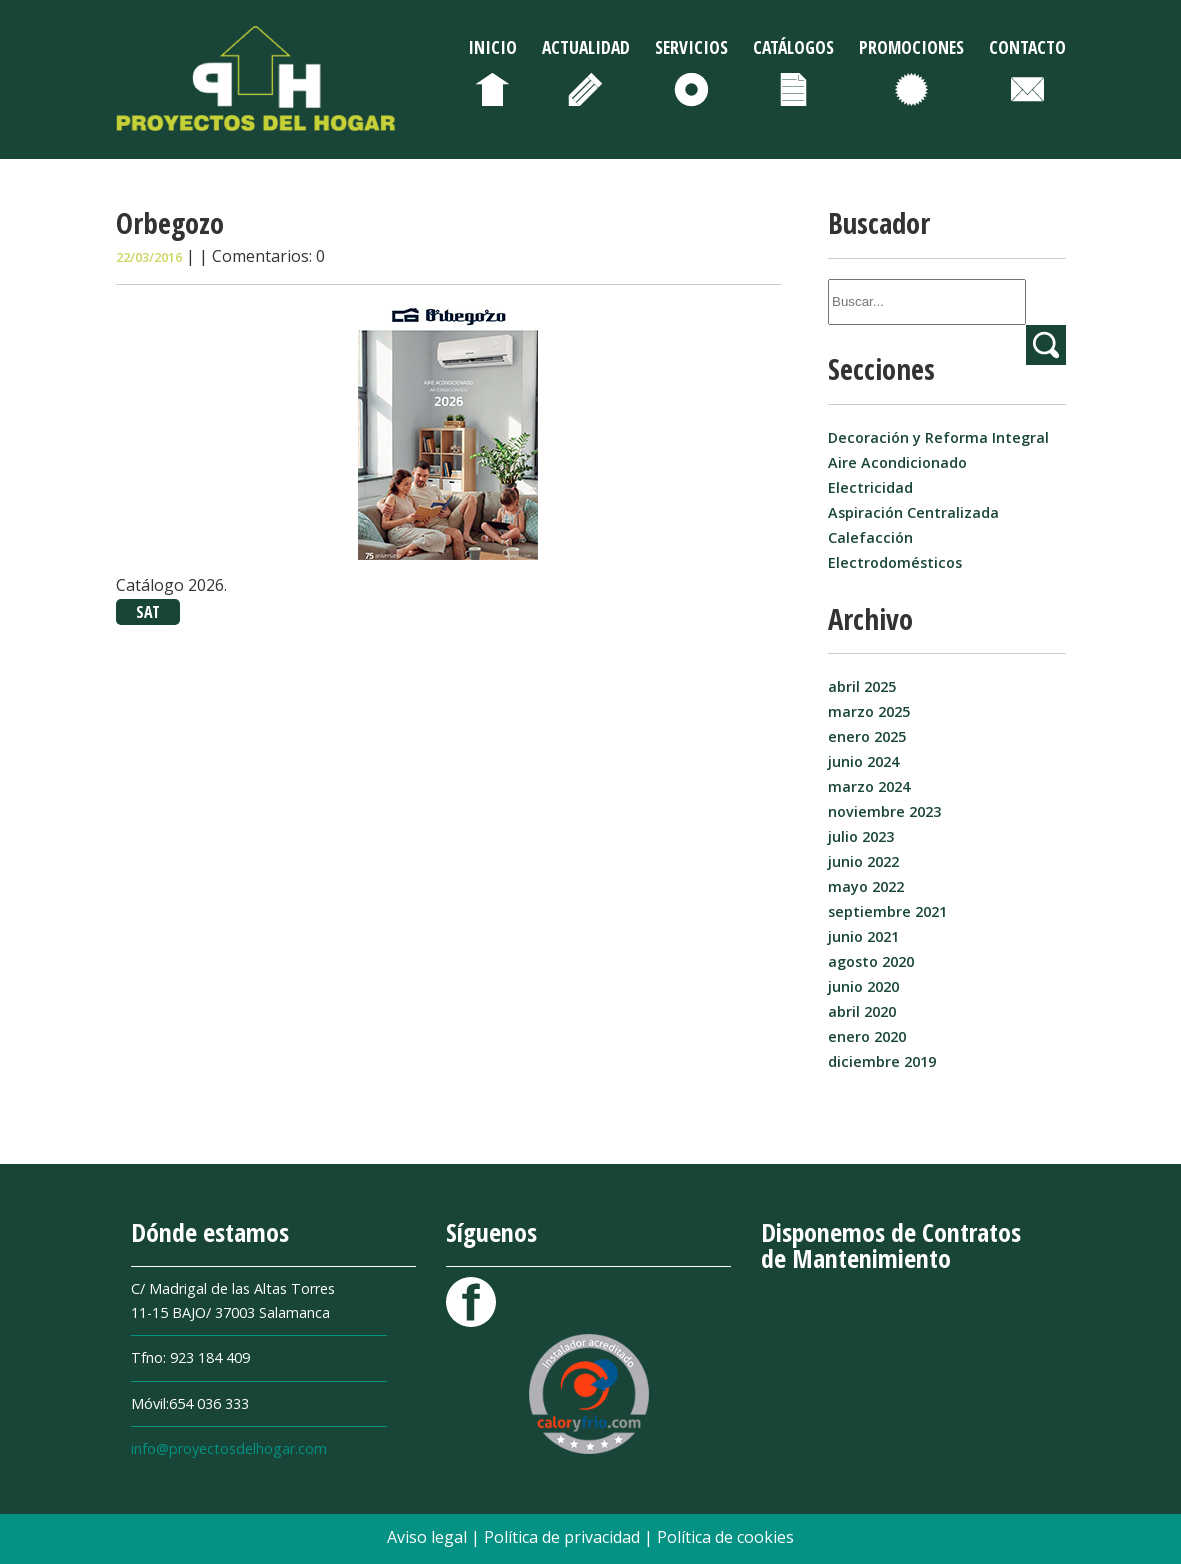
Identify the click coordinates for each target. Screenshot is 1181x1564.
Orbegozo (170, 222)
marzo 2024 (869, 786)
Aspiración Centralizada (913, 512)
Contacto (1027, 47)
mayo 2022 (866, 886)
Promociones (911, 47)
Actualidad (586, 47)
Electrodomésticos (895, 562)
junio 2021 (863, 936)
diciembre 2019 (882, 1061)
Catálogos (793, 47)
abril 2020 (862, 1011)
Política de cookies (725, 1537)
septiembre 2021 (887, 911)
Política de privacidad (564, 1537)
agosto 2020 (871, 961)
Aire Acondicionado (897, 462)
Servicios (691, 47)
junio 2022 (863, 861)
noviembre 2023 (884, 811)
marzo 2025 (869, 711)
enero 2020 (867, 1036)
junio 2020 (863, 986)
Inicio (492, 47)
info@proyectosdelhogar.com (229, 1448)
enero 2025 (867, 736)
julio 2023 (861, 836)
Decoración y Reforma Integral (938, 437)
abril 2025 (862, 686)
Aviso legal (429, 1537)
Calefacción (870, 537)
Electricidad (870, 487)
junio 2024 (863, 761)
